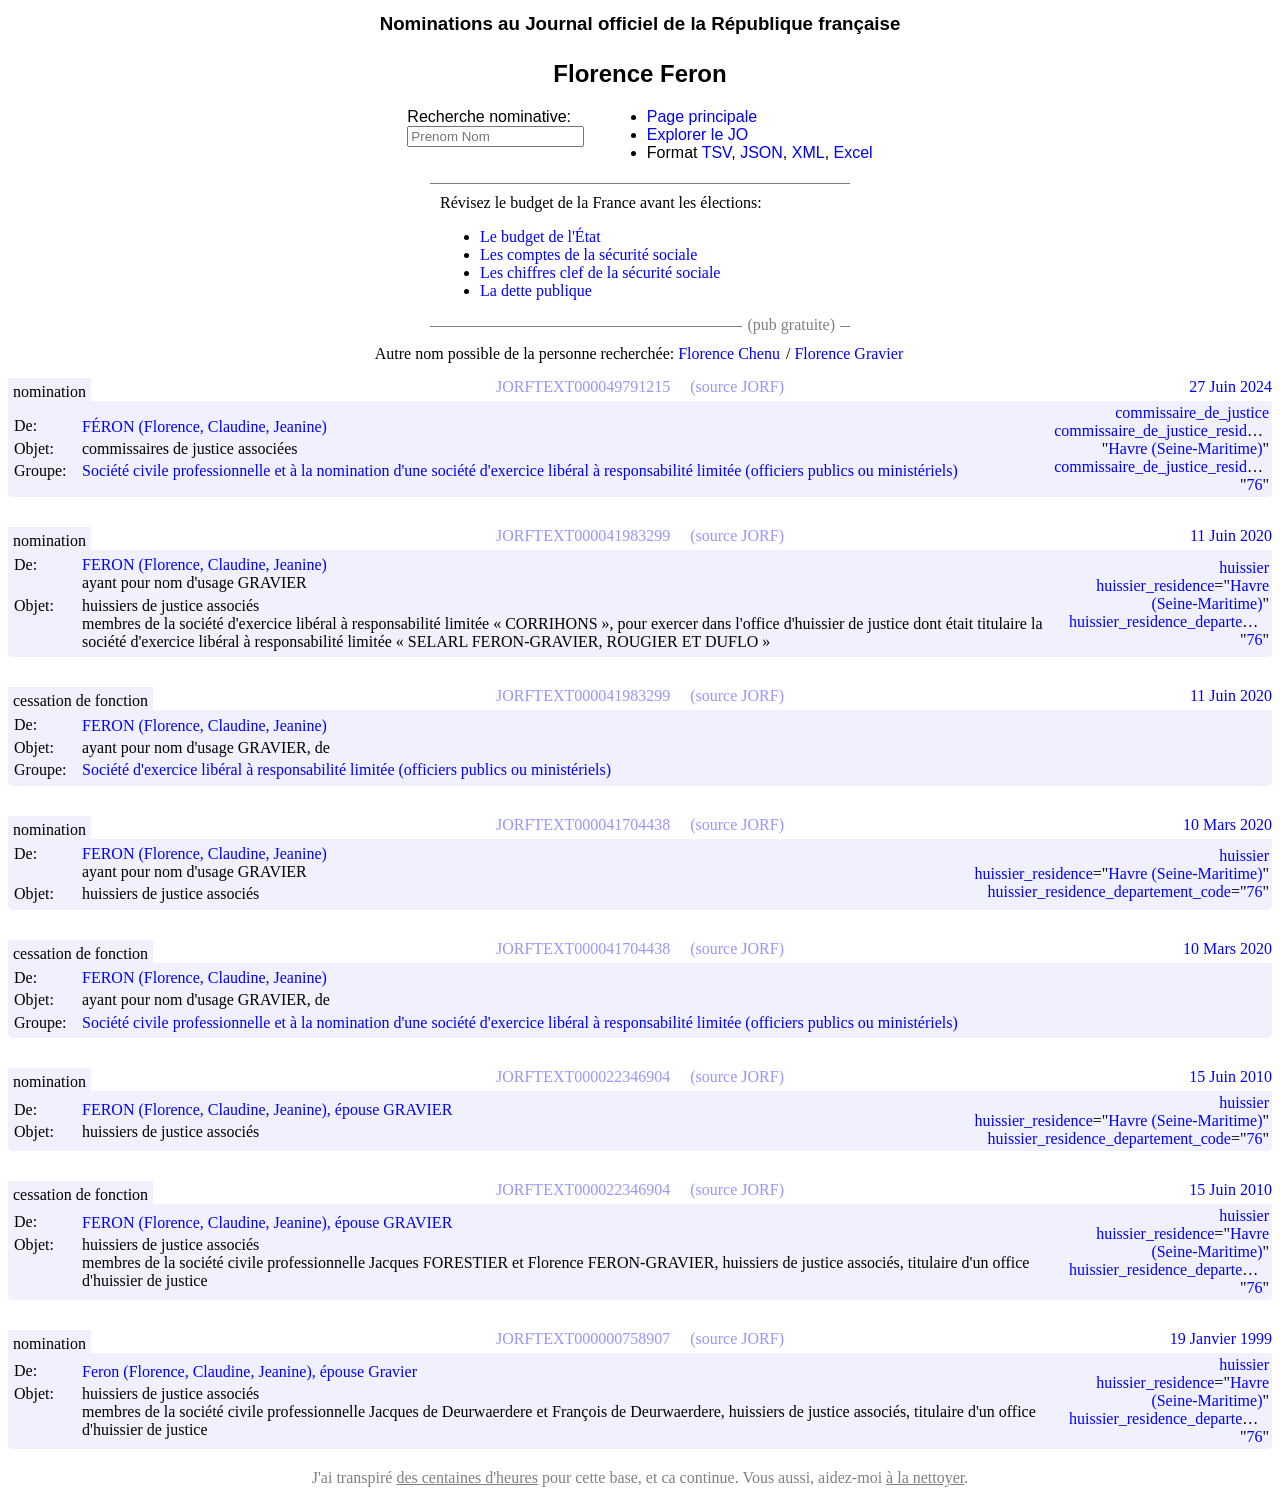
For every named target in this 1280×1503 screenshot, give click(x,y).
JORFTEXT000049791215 (583, 386)
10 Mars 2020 (1227, 824)
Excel (853, 152)
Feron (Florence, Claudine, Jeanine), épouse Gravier (258, 1371)
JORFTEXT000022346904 (583, 1076)
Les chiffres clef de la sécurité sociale (600, 272)
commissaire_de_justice (1192, 412)
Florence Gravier (848, 353)
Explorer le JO (697, 134)
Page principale (702, 116)
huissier (1244, 567)
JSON (761, 152)
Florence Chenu (729, 353)
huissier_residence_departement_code (1108, 891)
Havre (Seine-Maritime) (1185, 448)
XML (808, 152)
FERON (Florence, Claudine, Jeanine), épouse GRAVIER (276, 1109)
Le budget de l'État (540, 236)
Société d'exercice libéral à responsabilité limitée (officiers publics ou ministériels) (346, 770)
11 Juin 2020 (1231, 535)
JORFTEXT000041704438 (583, 824)
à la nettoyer (925, 1477)
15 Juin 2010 (1230, 1076)
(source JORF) (737, 386)
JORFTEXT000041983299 (583, 535)
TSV (717, 152)
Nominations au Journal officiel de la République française (640, 23)
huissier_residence (1155, 585)
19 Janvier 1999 (1221, 1338)
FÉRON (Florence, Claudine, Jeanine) (213, 426)
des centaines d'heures (467, 1477)
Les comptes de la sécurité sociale (588, 254)
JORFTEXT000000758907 (583, 1338)
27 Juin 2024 (1230, 386)
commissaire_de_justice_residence (1165, 430)
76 (1254, 484)
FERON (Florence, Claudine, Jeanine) (213, 564)
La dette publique (536, 290)
